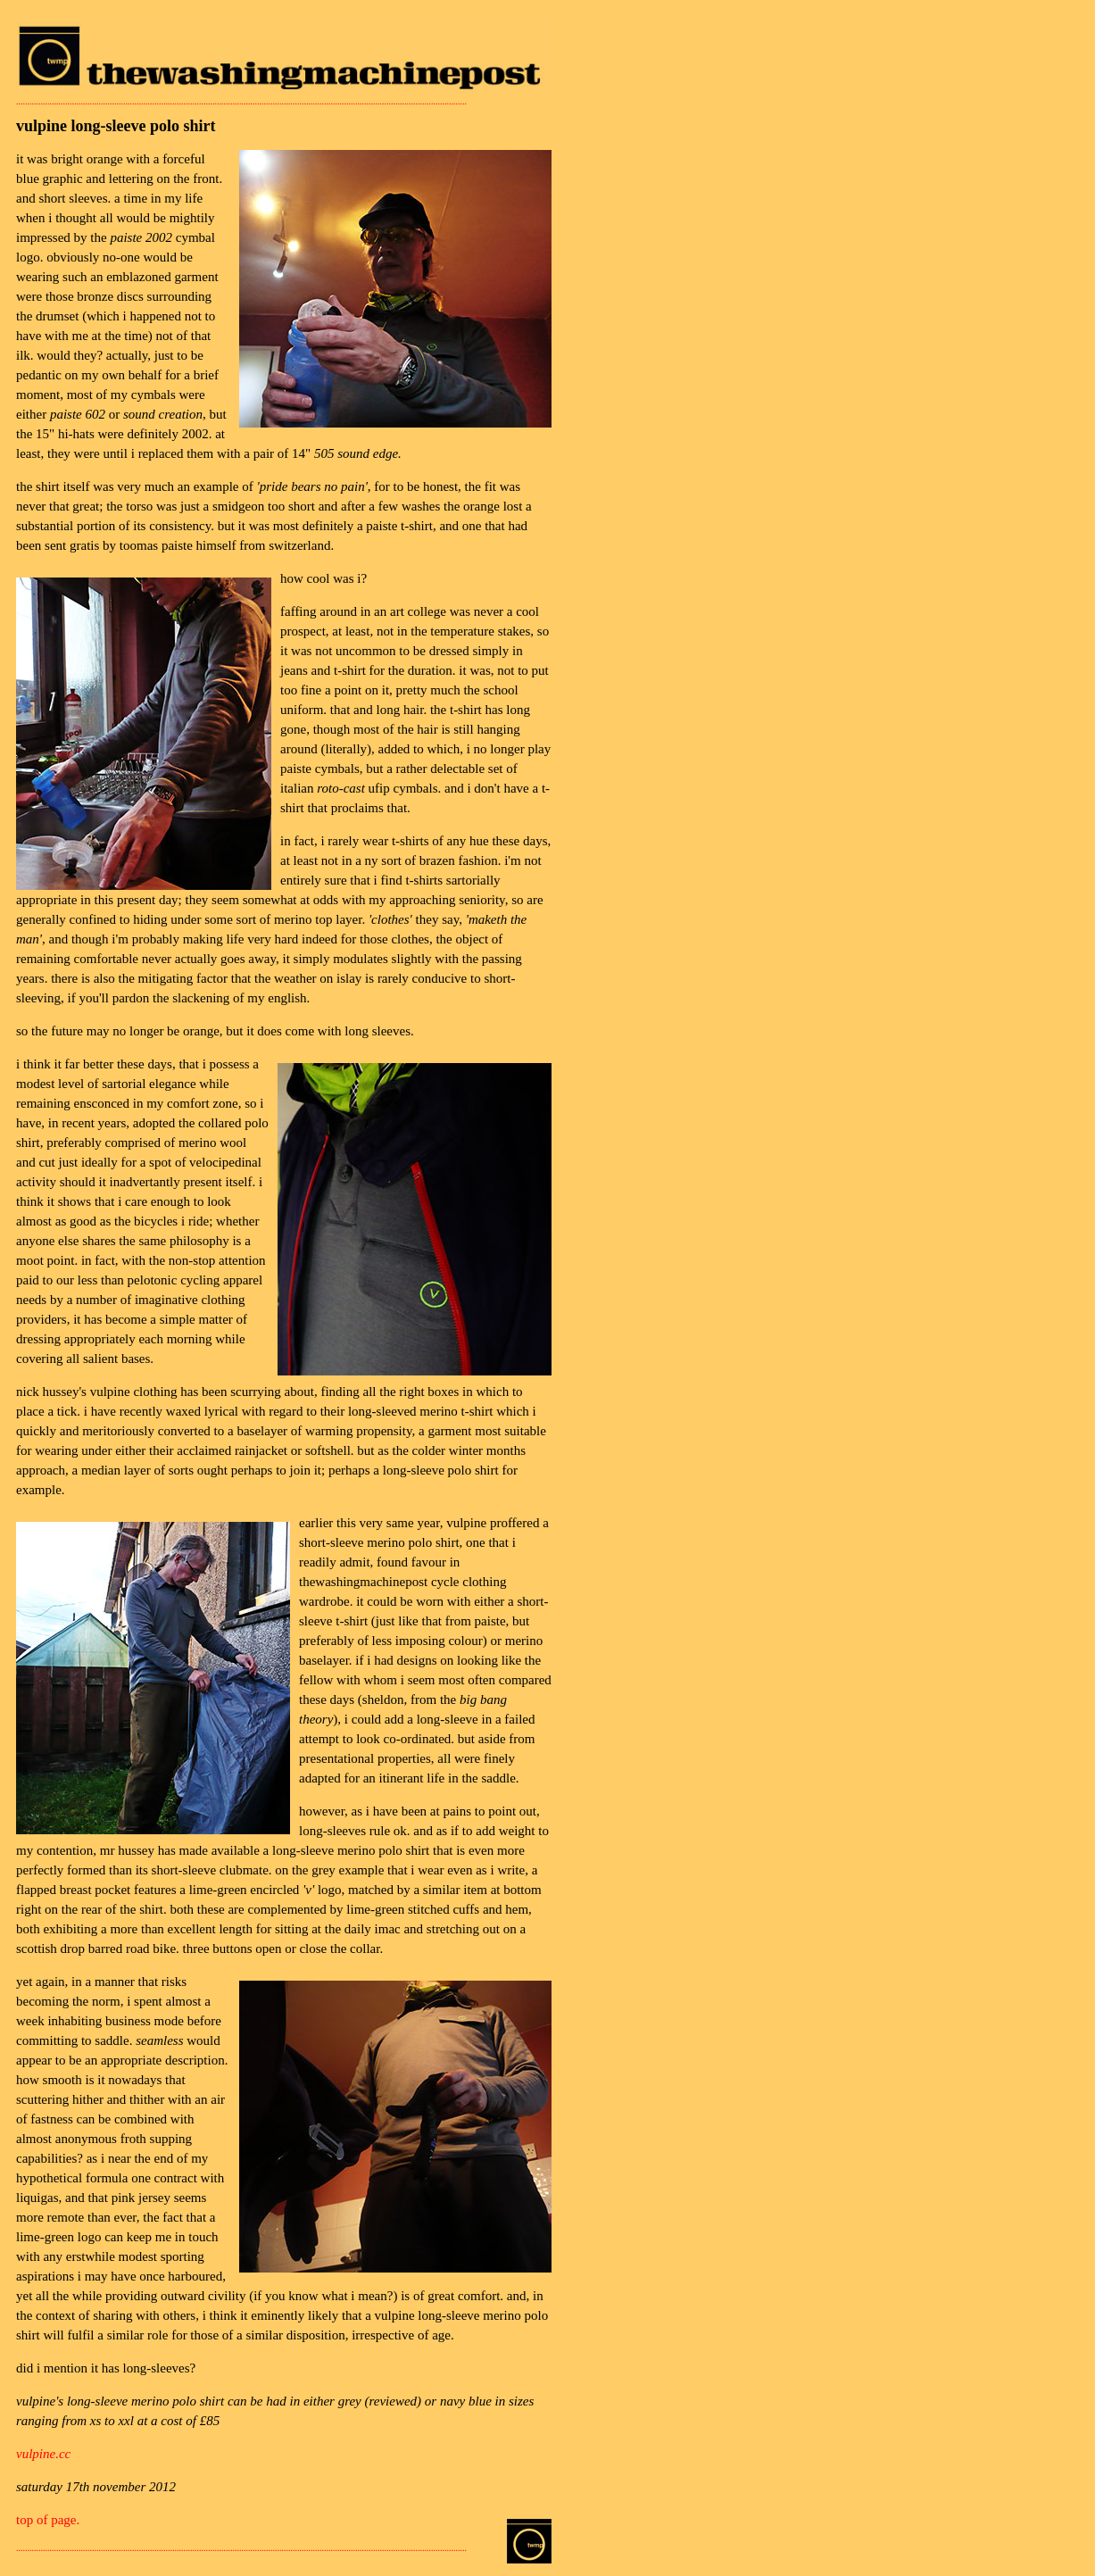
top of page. (47, 2520)
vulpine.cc (43, 2454)
